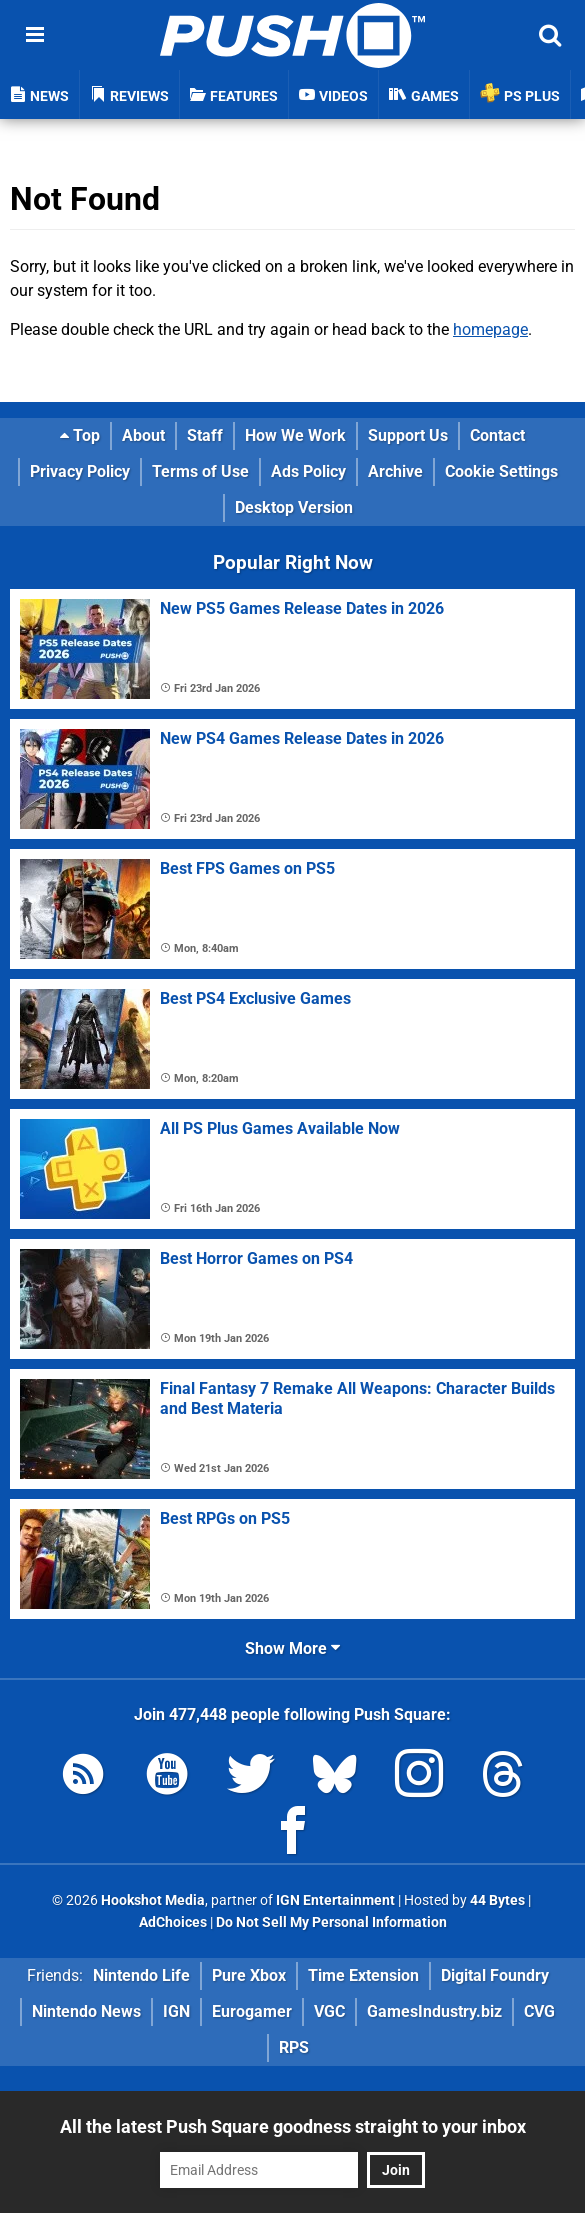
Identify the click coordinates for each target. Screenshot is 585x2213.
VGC (329, 2011)
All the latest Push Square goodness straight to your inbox (293, 2126)
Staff (205, 435)
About (143, 435)
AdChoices (173, 1922)
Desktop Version (294, 507)
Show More (292, 1648)
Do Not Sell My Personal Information (331, 1922)
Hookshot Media (153, 1900)
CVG (539, 2011)
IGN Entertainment (335, 1900)
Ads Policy (308, 471)
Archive (395, 471)
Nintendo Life (141, 1975)
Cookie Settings (501, 471)
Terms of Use (200, 471)
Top (80, 435)
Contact (497, 435)
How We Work (295, 435)
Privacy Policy (80, 471)
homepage (490, 329)
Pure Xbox (249, 1975)
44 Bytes (497, 1900)
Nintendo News (86, 2011)
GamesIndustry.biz (434, 2011)
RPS (294, 2047)
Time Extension (363, 1975)
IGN (176, 2011)
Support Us (408, 435)
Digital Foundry (495, 1975)
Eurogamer (252, 2011)
